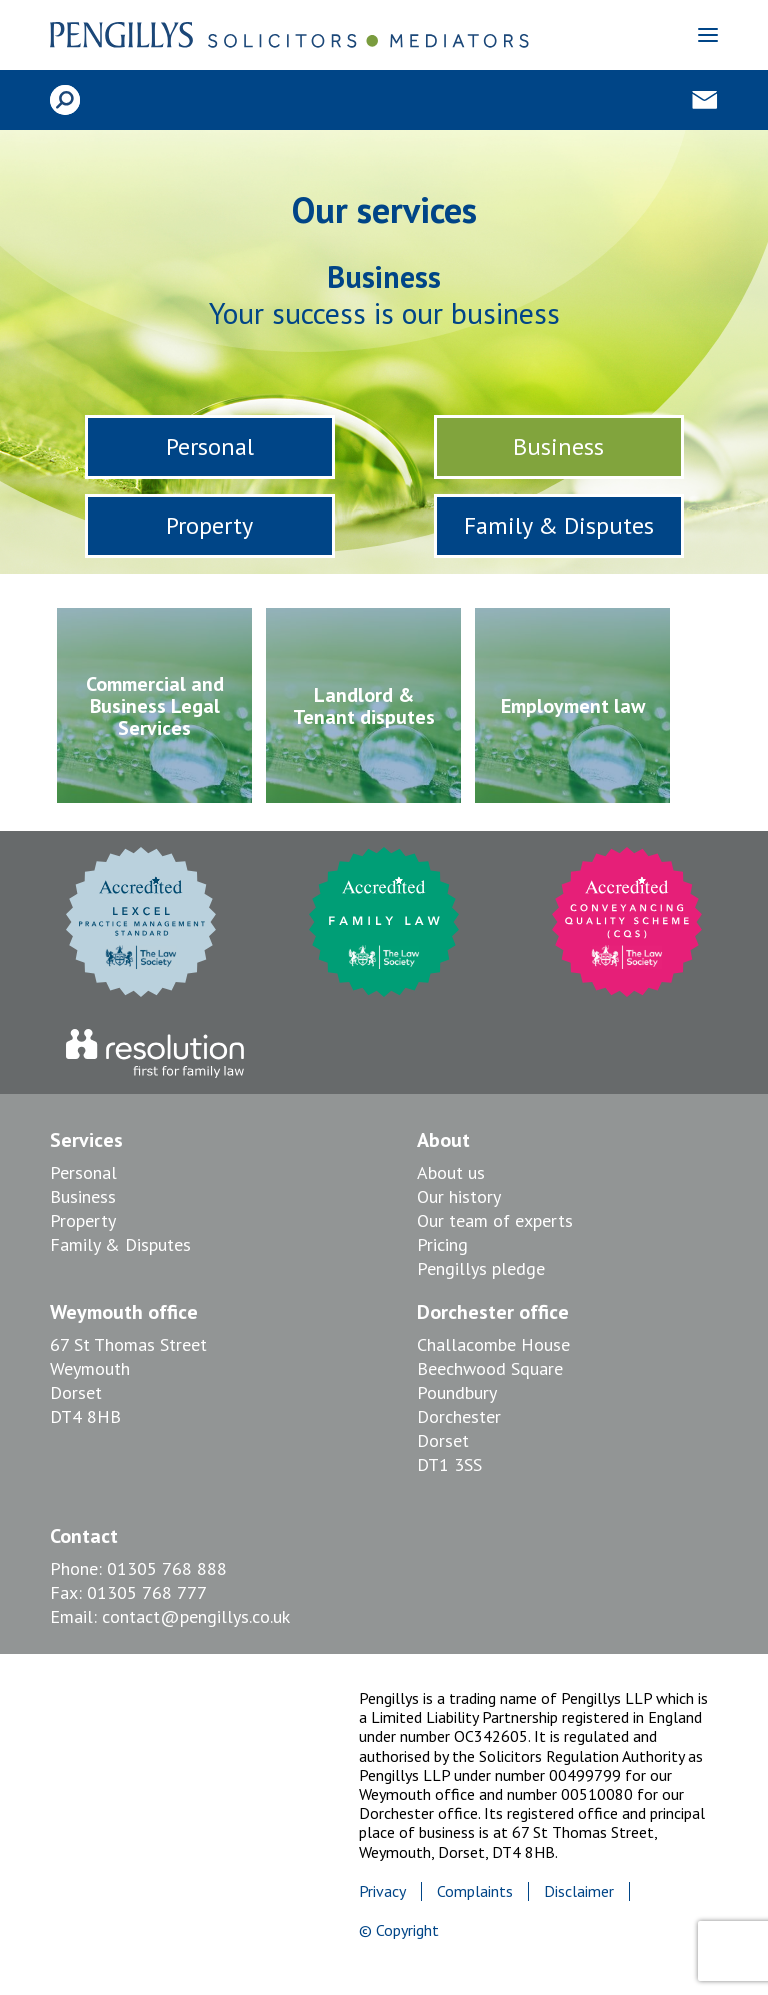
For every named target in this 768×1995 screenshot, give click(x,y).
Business (558, 446)
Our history (459, 1196)
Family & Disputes (559, 525)
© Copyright (399, 1930)
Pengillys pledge (481, 1268)
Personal (210, 446)
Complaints (475, 1891)
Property (209, 525)
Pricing (442, 1244)
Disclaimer (579, 1891)
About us (451, 1172)
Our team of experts (495, 1220)
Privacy (382, 1891)
